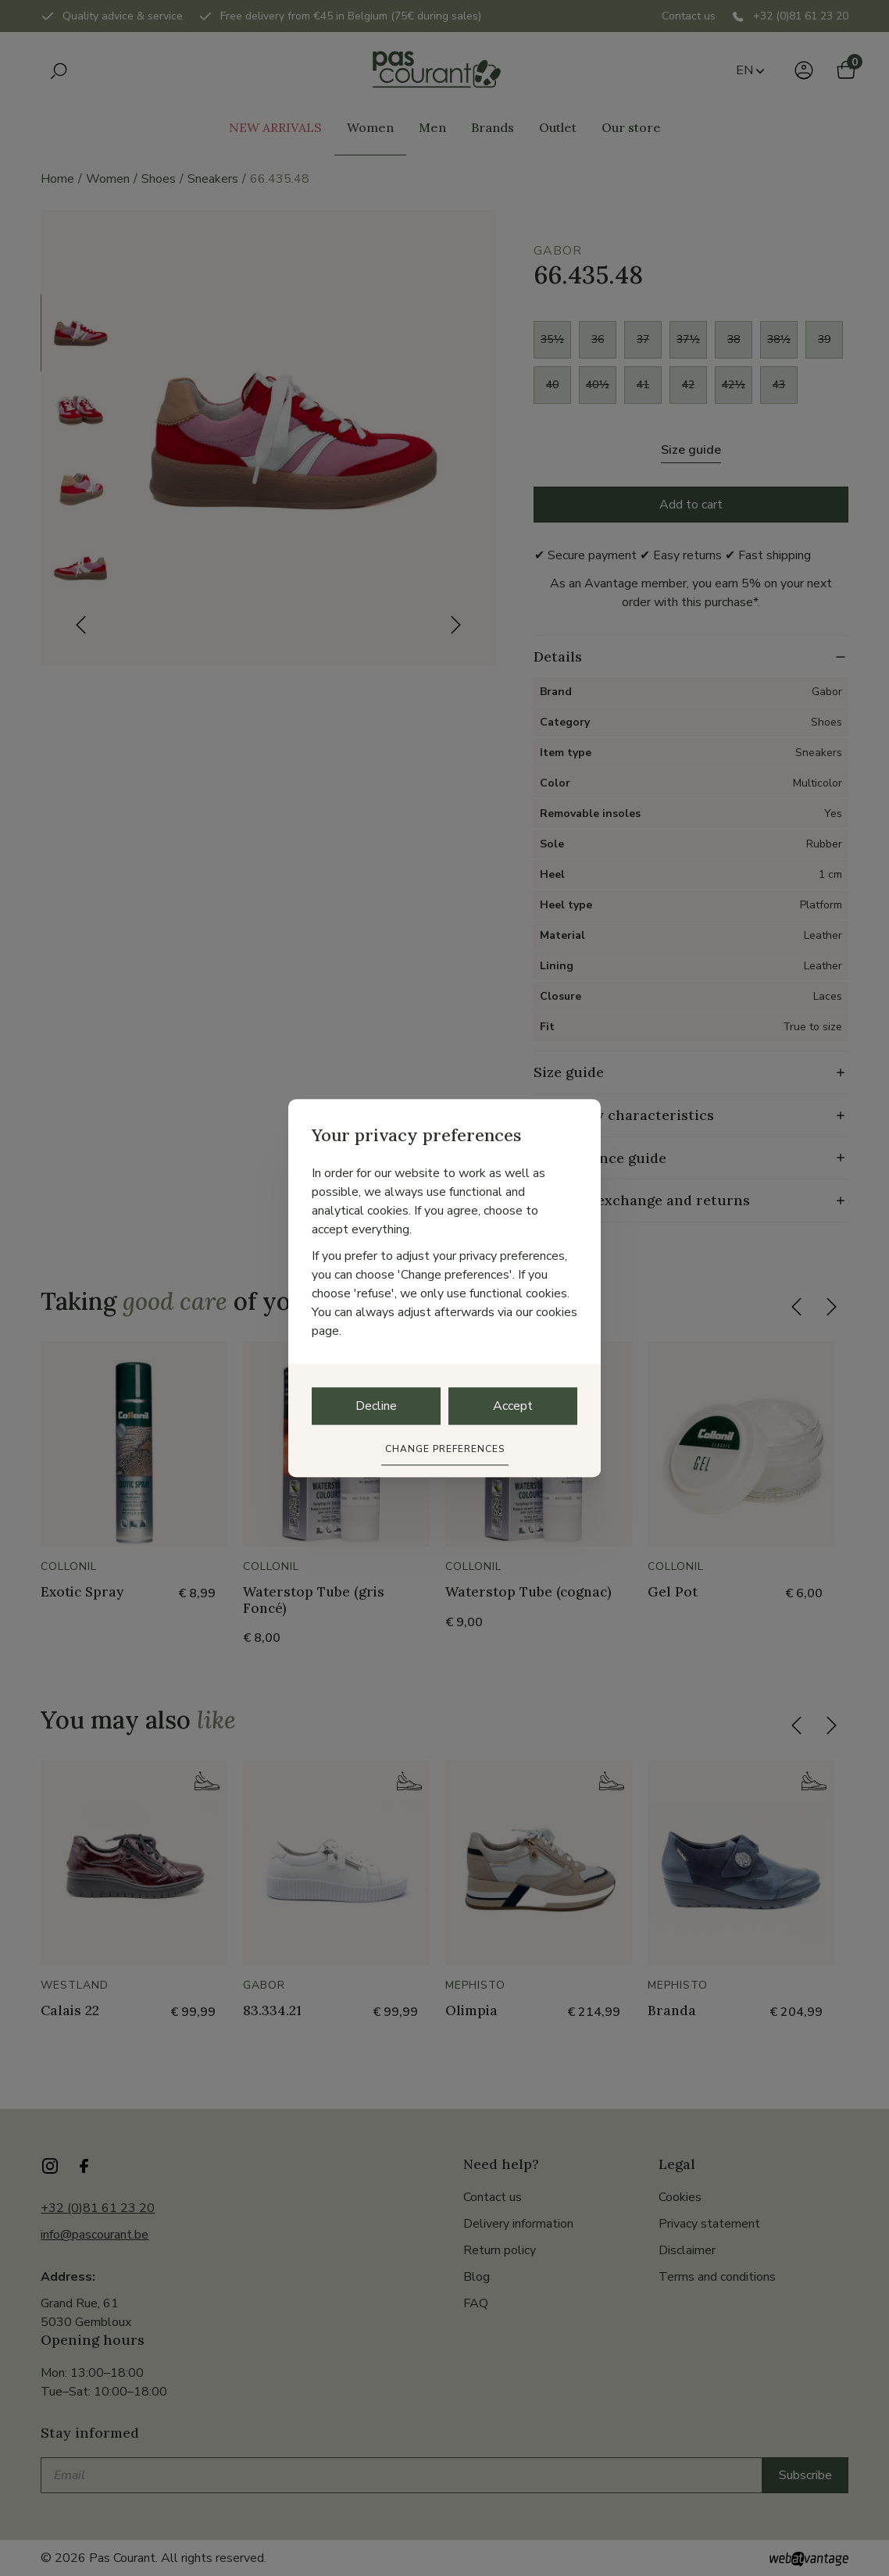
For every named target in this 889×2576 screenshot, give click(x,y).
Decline (376, 1406)
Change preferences (445, 1449)
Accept (513, 1406)
